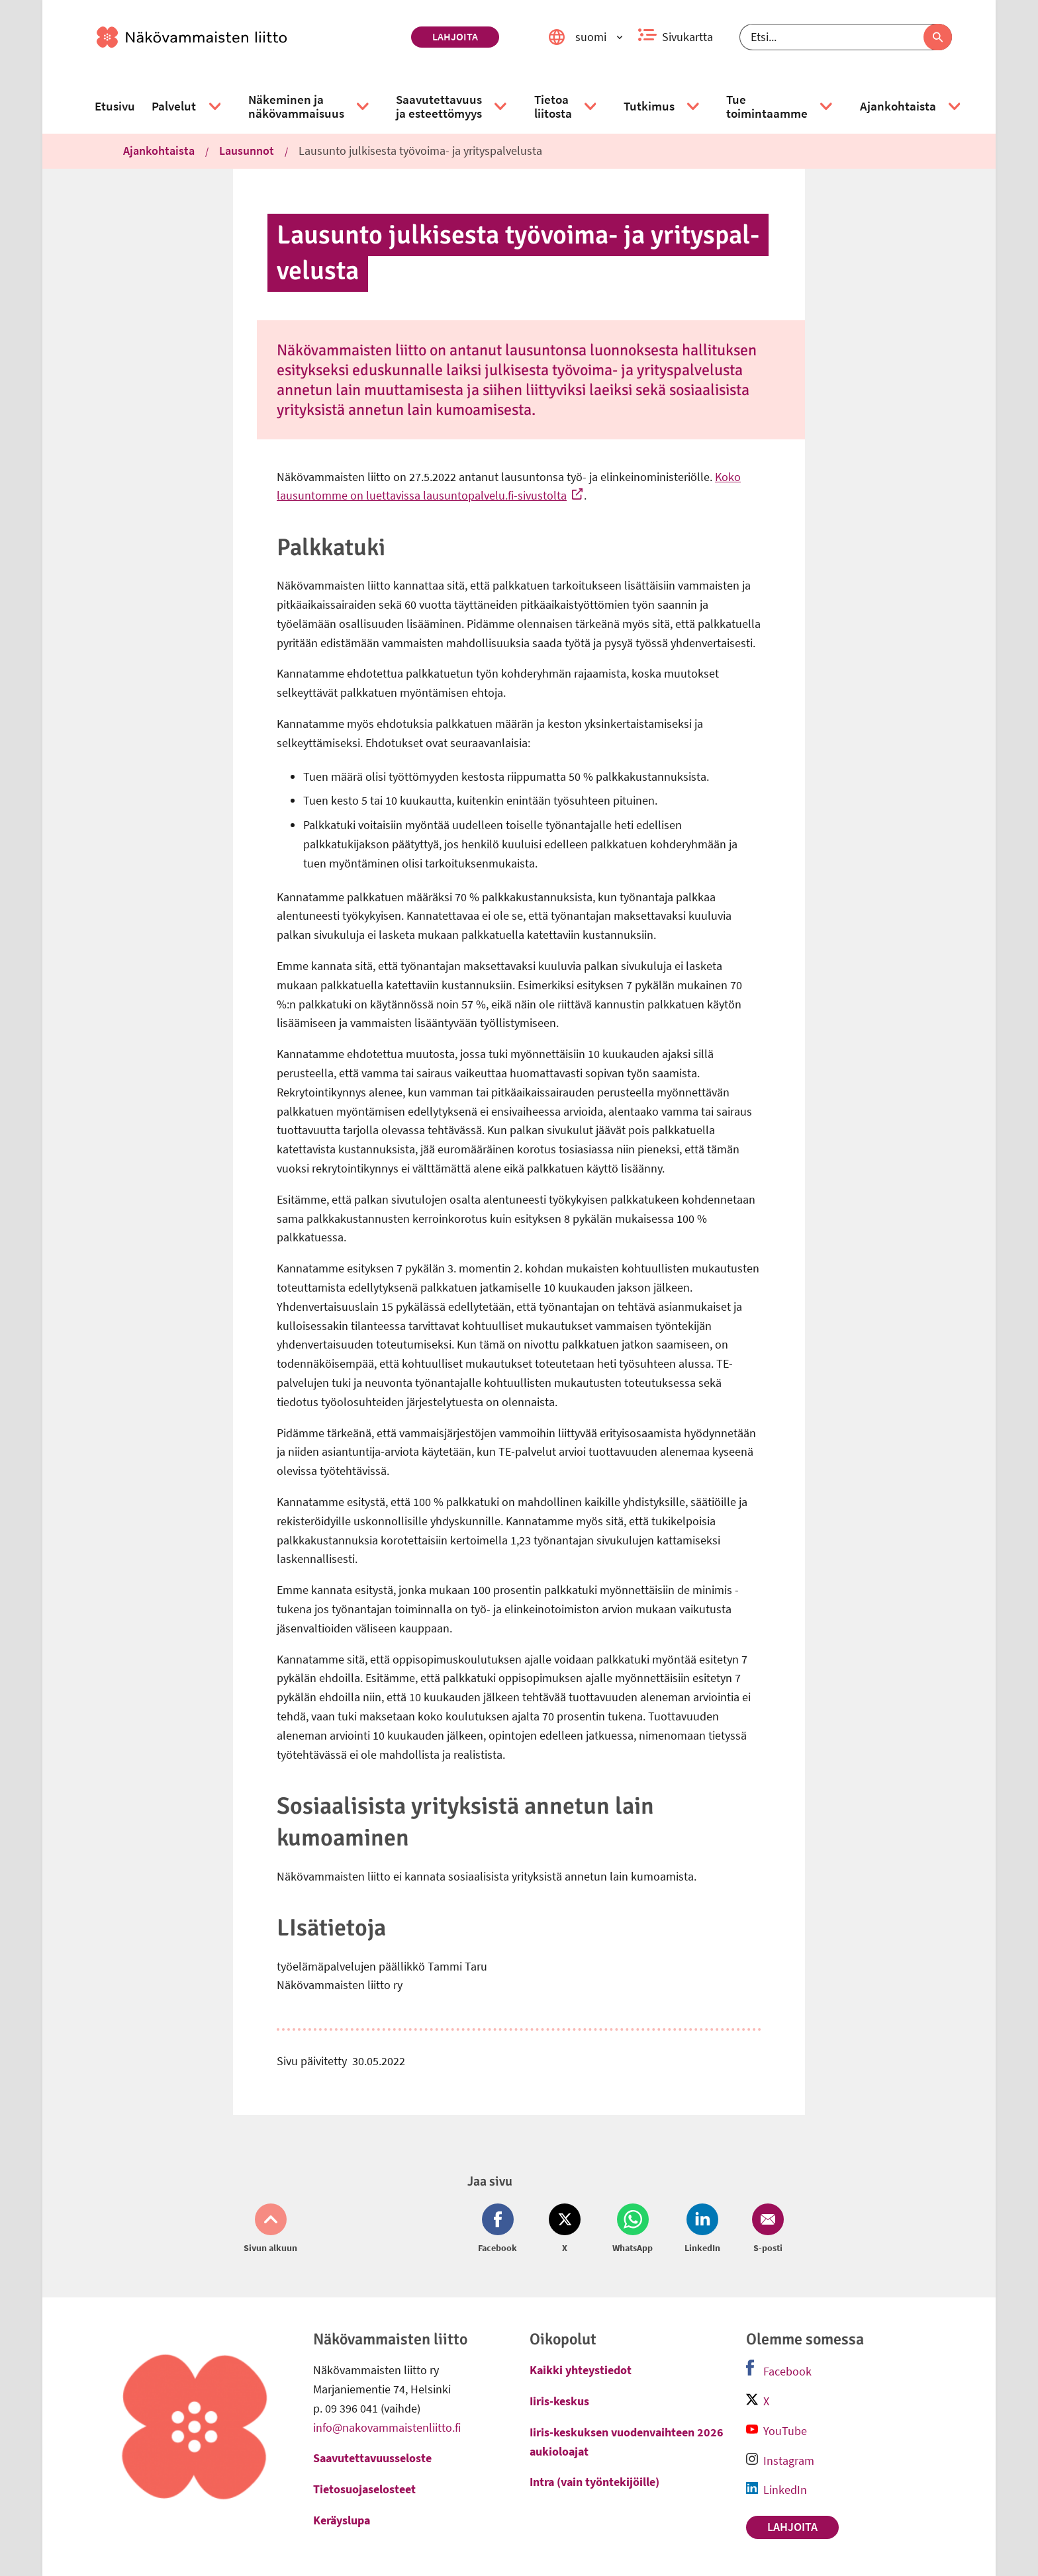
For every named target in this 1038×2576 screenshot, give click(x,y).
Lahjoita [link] (455, 36)
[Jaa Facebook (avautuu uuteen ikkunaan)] (500, 2229)
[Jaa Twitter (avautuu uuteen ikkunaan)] (564, 2229)
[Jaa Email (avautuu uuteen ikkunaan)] (765, 2229)
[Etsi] (845, 37)
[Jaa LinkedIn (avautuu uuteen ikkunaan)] (702, 2229)
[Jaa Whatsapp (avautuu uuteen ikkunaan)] (632, 2229)
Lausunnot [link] (246, 150)
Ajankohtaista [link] (159, 150)
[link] (248, 37)
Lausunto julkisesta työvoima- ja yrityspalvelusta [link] (420, 150)
